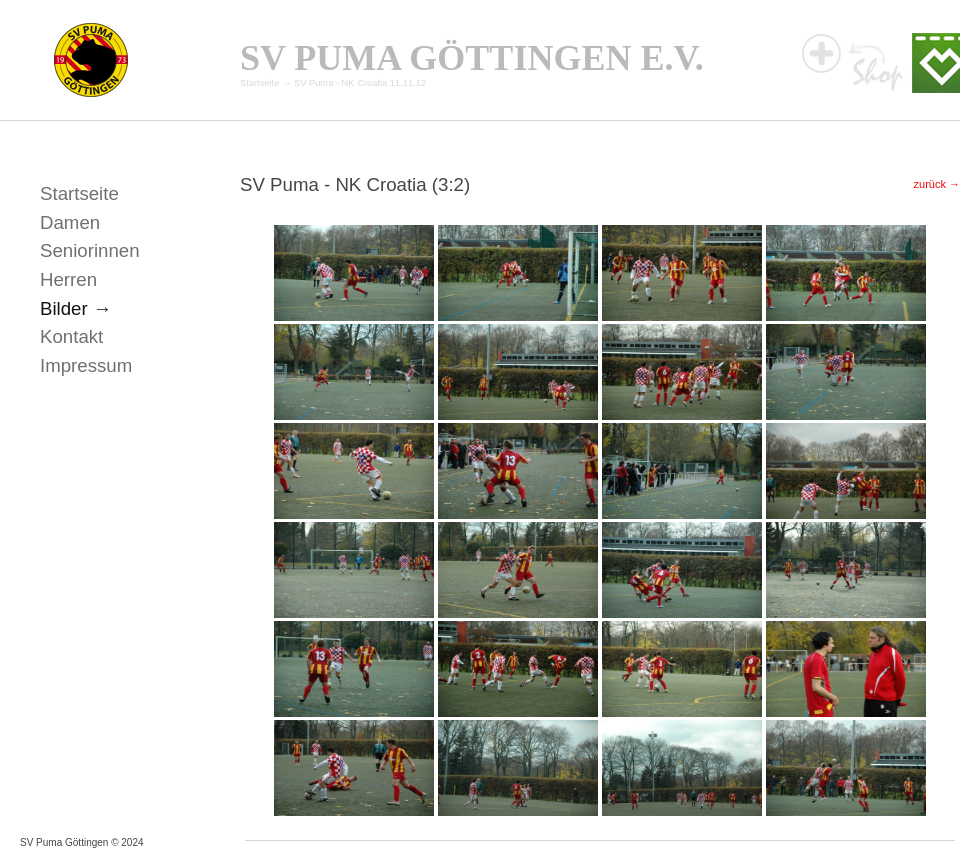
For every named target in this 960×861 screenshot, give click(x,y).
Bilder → (76, 308)
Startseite (259, 83)
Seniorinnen (90, 250)
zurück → (937, 184)
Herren (68, 279)
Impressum (86, 365)
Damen (70, 222)
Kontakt (71, 336)
